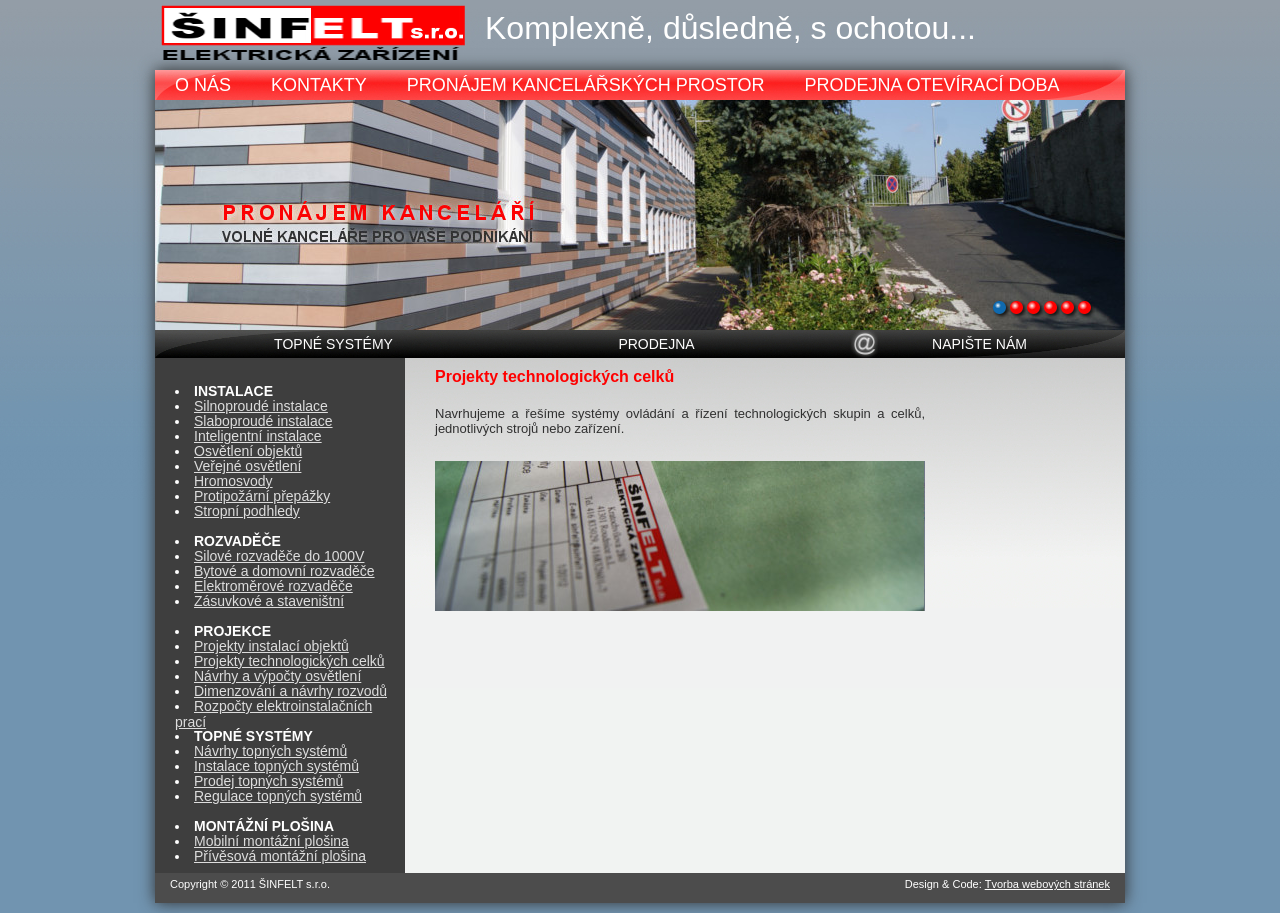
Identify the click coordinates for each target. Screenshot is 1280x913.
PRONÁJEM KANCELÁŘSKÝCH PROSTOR (586, 85)
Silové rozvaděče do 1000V (279, 556)
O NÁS (203, 85)
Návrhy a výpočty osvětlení (277, 676)
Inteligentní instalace (258, 436)
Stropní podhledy (247, 511)
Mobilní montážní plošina (271, 841)
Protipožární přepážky (262, 496)
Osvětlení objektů (248, 451)
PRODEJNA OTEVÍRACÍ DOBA (931, 85)
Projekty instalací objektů (271, 646)
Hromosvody (233, 481)
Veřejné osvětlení (247, 466)
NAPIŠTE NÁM (979, 344)
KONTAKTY (319, 85)
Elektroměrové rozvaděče (273, 586)
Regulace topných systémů (278, 796)
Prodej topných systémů (268, 781)
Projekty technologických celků (289, 661)
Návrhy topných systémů (270, 751)
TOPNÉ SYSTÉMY (333, 344)
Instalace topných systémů (276, 766)
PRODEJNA (656, 344)
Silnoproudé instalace (261, 406)
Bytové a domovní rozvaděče (284, 571)
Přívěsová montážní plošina (280, 856)
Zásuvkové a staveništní (269, 601)
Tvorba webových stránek (1047, 884)
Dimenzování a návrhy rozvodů (290, 691)
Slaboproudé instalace (263, 421)
